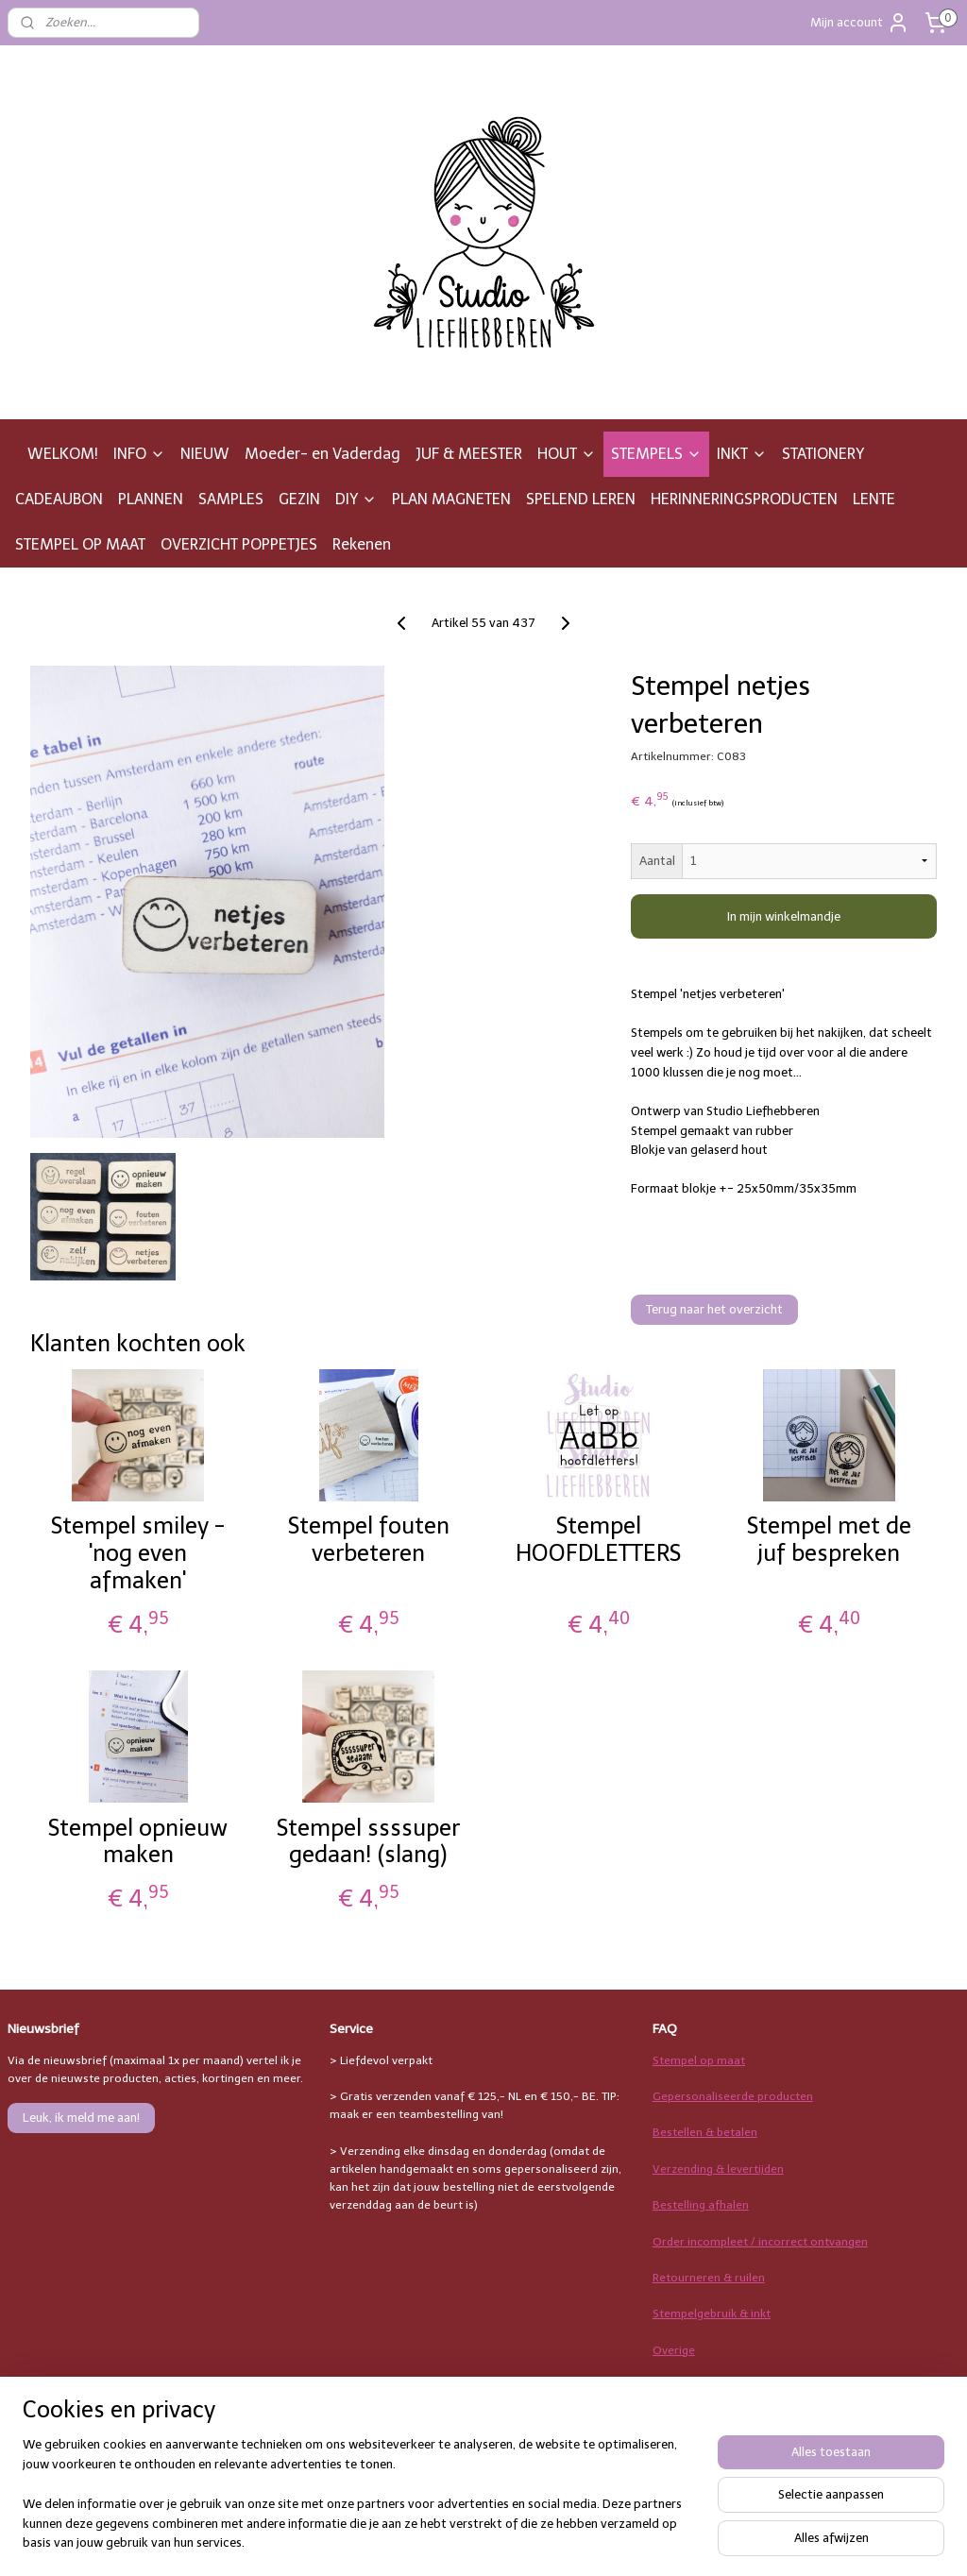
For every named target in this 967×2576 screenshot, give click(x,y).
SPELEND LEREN (581, 499)
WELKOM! (62, 454)
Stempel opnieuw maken (138, 1842)
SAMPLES (230, 499)
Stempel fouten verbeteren (369, 1540)
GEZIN (299, 499)
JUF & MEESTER (469, 454)
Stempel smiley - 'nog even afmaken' (138, 1553)
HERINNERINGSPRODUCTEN (744, 499)
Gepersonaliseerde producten (733, 2096)
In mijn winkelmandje (783, 916)
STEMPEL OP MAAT (80, 544)
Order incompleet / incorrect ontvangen (760, 2241)
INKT (742, 454)
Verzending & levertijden (718, 2169)
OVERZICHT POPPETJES (239, 544)
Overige (674, 2350)
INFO (139, 454)
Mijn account (859, 22)
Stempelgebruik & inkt (712, 2313)
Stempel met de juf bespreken (829, 1540)
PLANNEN (150, 499)
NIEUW (204, 454)
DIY (356, 499)
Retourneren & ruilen (709, 2277)
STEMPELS (656, 454)
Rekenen (361, 544)
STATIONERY (823, 454)
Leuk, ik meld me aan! (81, 2117)
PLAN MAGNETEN (451, 499)
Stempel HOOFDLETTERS (598, 1540)
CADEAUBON (59, 499)
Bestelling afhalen (701, 2205)
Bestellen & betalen (705, 2132)
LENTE (874, 499)
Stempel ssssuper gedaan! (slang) (368, 1842)
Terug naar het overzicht (714, 1309)
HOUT (566, 454)
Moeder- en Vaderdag (322, 454)
